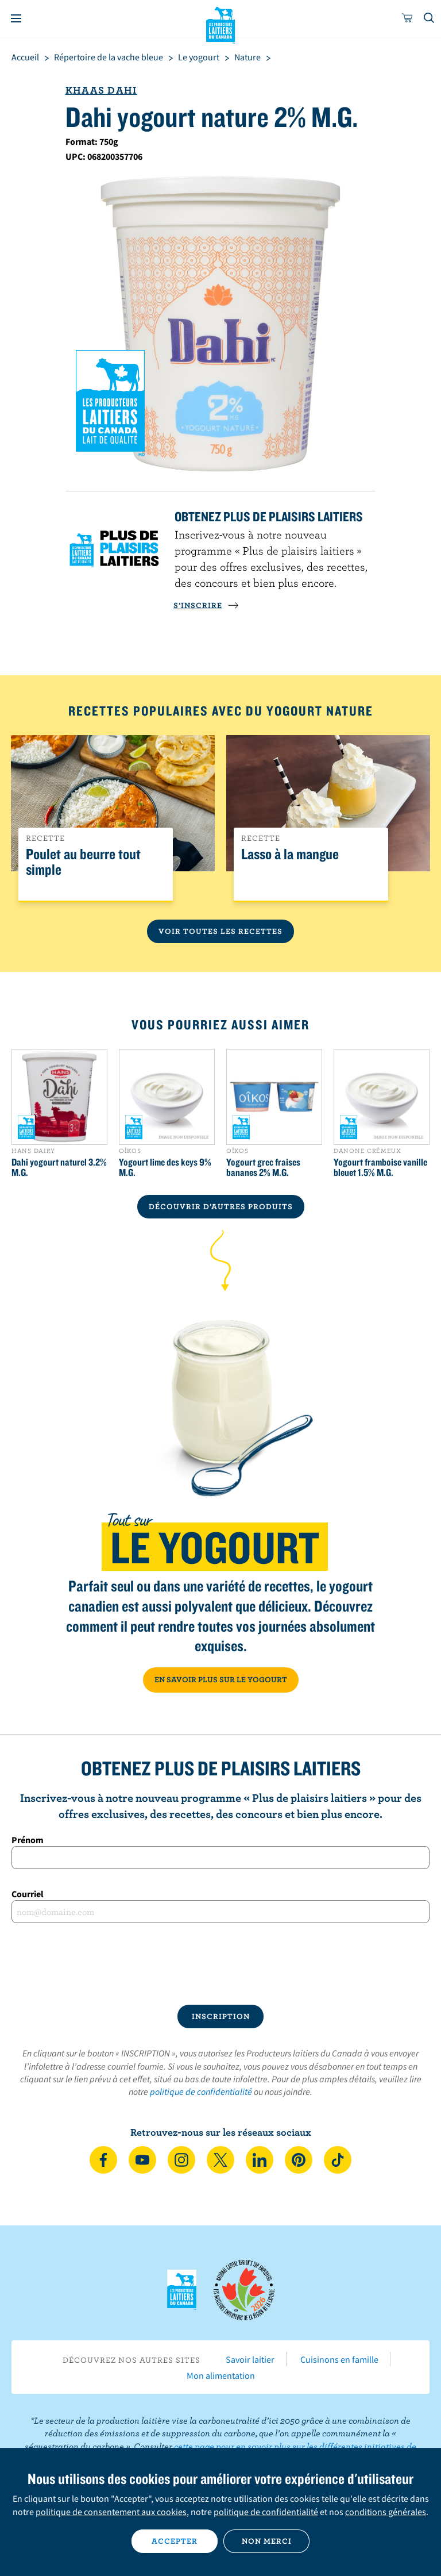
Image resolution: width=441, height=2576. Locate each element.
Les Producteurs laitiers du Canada (220, 23)
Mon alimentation (221, 2375)
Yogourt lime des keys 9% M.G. (165, 1167)
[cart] (407, 18)
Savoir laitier (250, 2359)
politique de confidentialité (201, 2091)
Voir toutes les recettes (220, 931)
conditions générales (385, 2511)
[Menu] (16, 18)
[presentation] (220, 1963)
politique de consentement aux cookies (111, 2511)
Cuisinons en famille (339, 2359)
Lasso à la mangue (290, 854)
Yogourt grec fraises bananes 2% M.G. (263, 1167)
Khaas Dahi (101, 90)
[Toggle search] (429, 18)
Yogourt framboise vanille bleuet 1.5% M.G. (380, 1167)
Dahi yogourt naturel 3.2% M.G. (59, 1167)
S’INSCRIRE (206, 605)
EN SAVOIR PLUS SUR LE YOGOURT (220, 1679)
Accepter (175, 2541)
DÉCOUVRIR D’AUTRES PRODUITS (221, 1206)
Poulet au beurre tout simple (83, 862)
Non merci (267, 2541)
